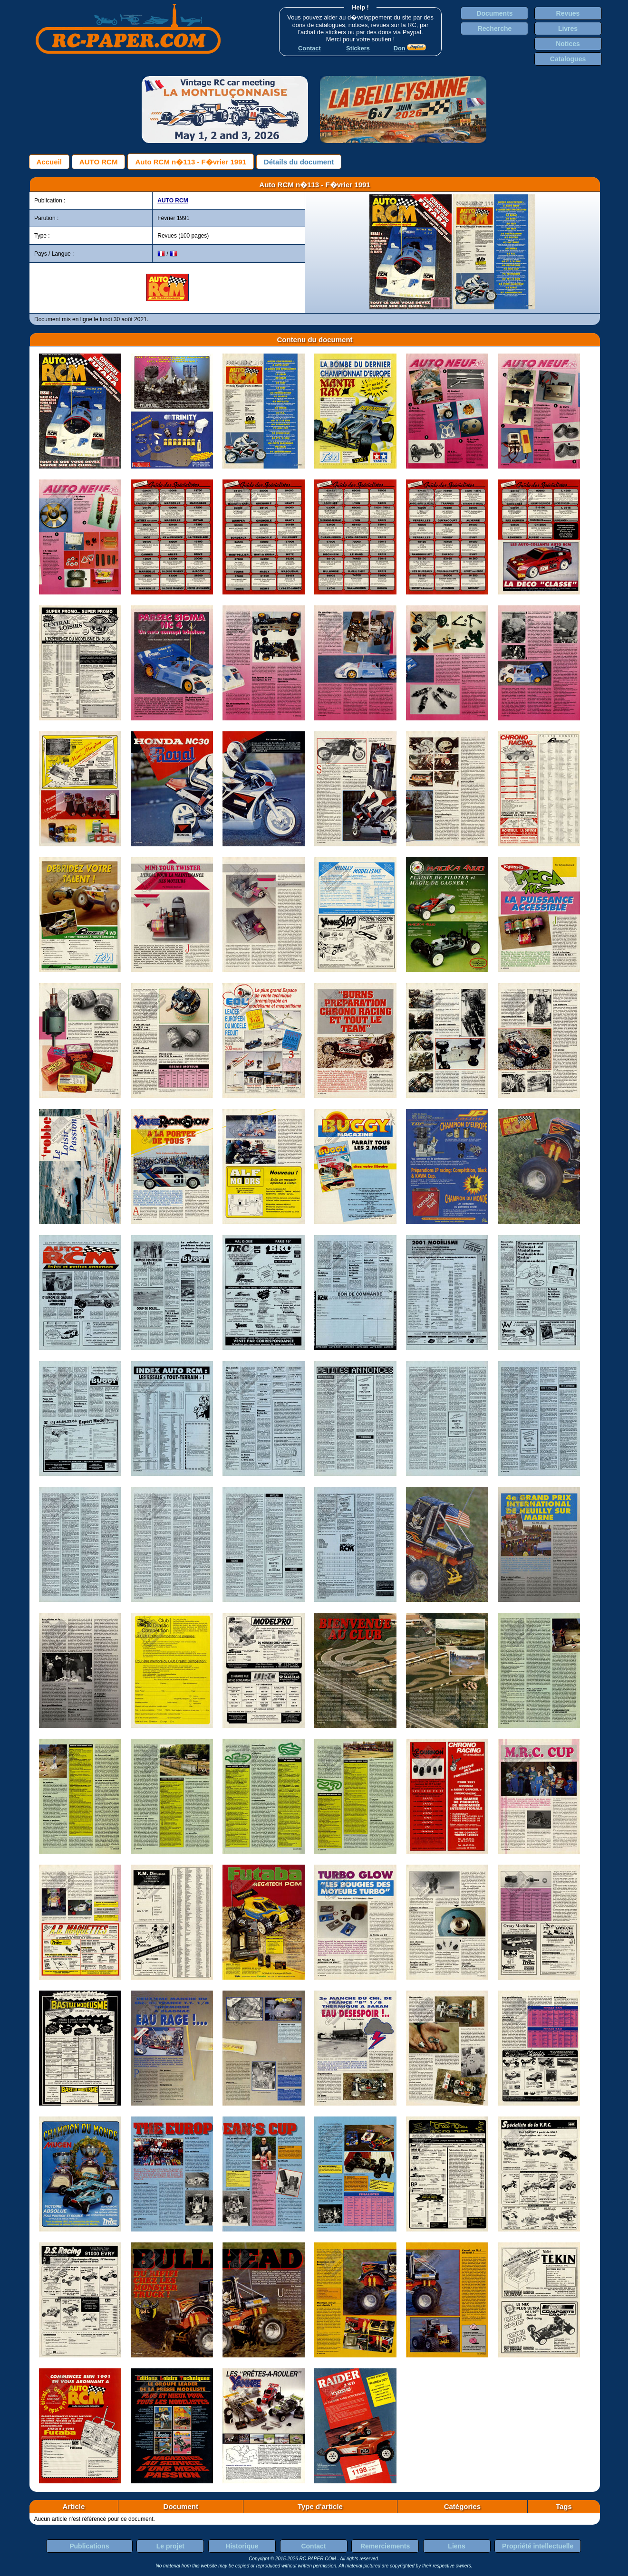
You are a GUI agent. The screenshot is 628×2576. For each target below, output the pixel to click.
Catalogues (568, 59)
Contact (313, 2546)
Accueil (49, 162)
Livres (568, 28)
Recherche (495, 28)
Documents (494, 13)
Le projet (170, 2546)
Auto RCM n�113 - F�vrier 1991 (190, 162)
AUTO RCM (98, 162)
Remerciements (385, 2546)
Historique (241, 2546)
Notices (568, 44)
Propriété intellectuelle (537, 2546)
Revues (568, 13)
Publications (89, 2546)
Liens (456, 2546)
